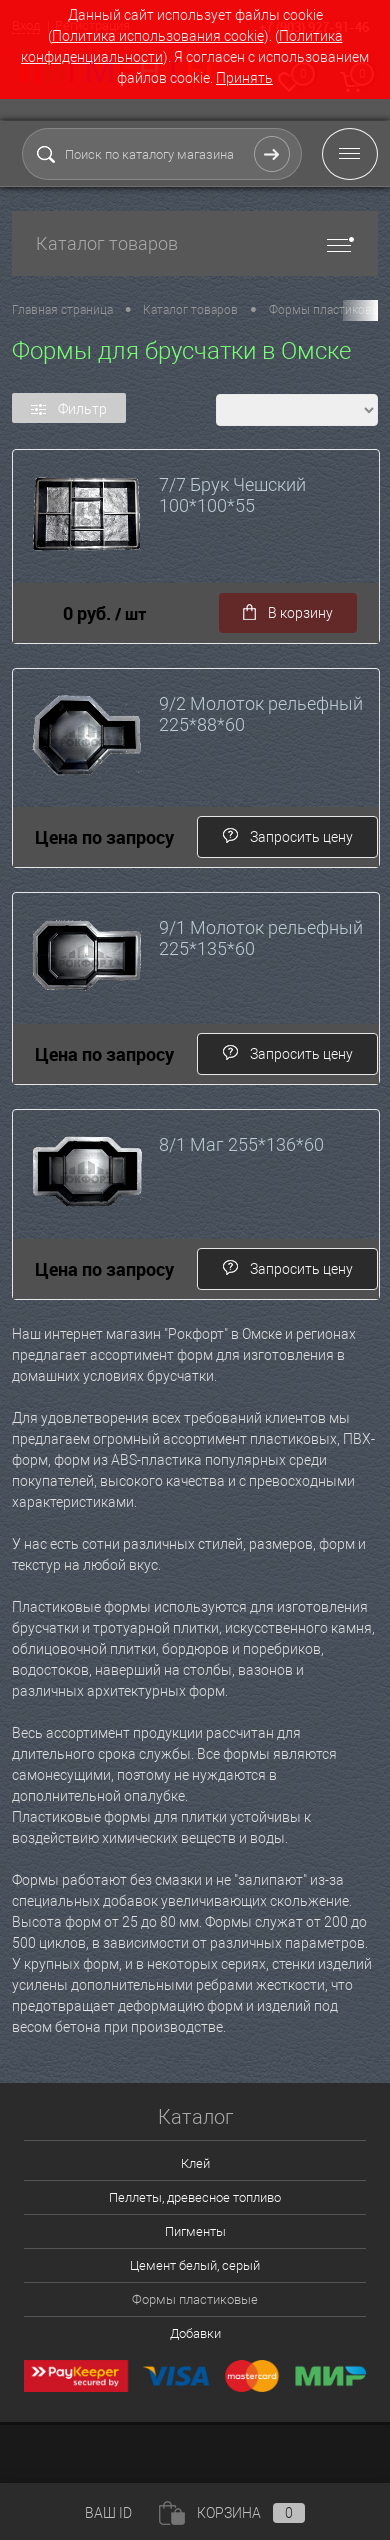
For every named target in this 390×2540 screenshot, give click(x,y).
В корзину (288, 613)
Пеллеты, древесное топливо (195, 2197)
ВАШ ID (108, 2513)
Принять (244, 78)
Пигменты (195, 2231)
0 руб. (104, 613)
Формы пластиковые (195, 2299)
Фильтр (69, 409)
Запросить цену (287, 836)
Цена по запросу (104, 837)
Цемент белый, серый (195, 2265)
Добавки (195, 2333)
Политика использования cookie (158, 36)
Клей (195, 2163)
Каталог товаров (195, 243)
